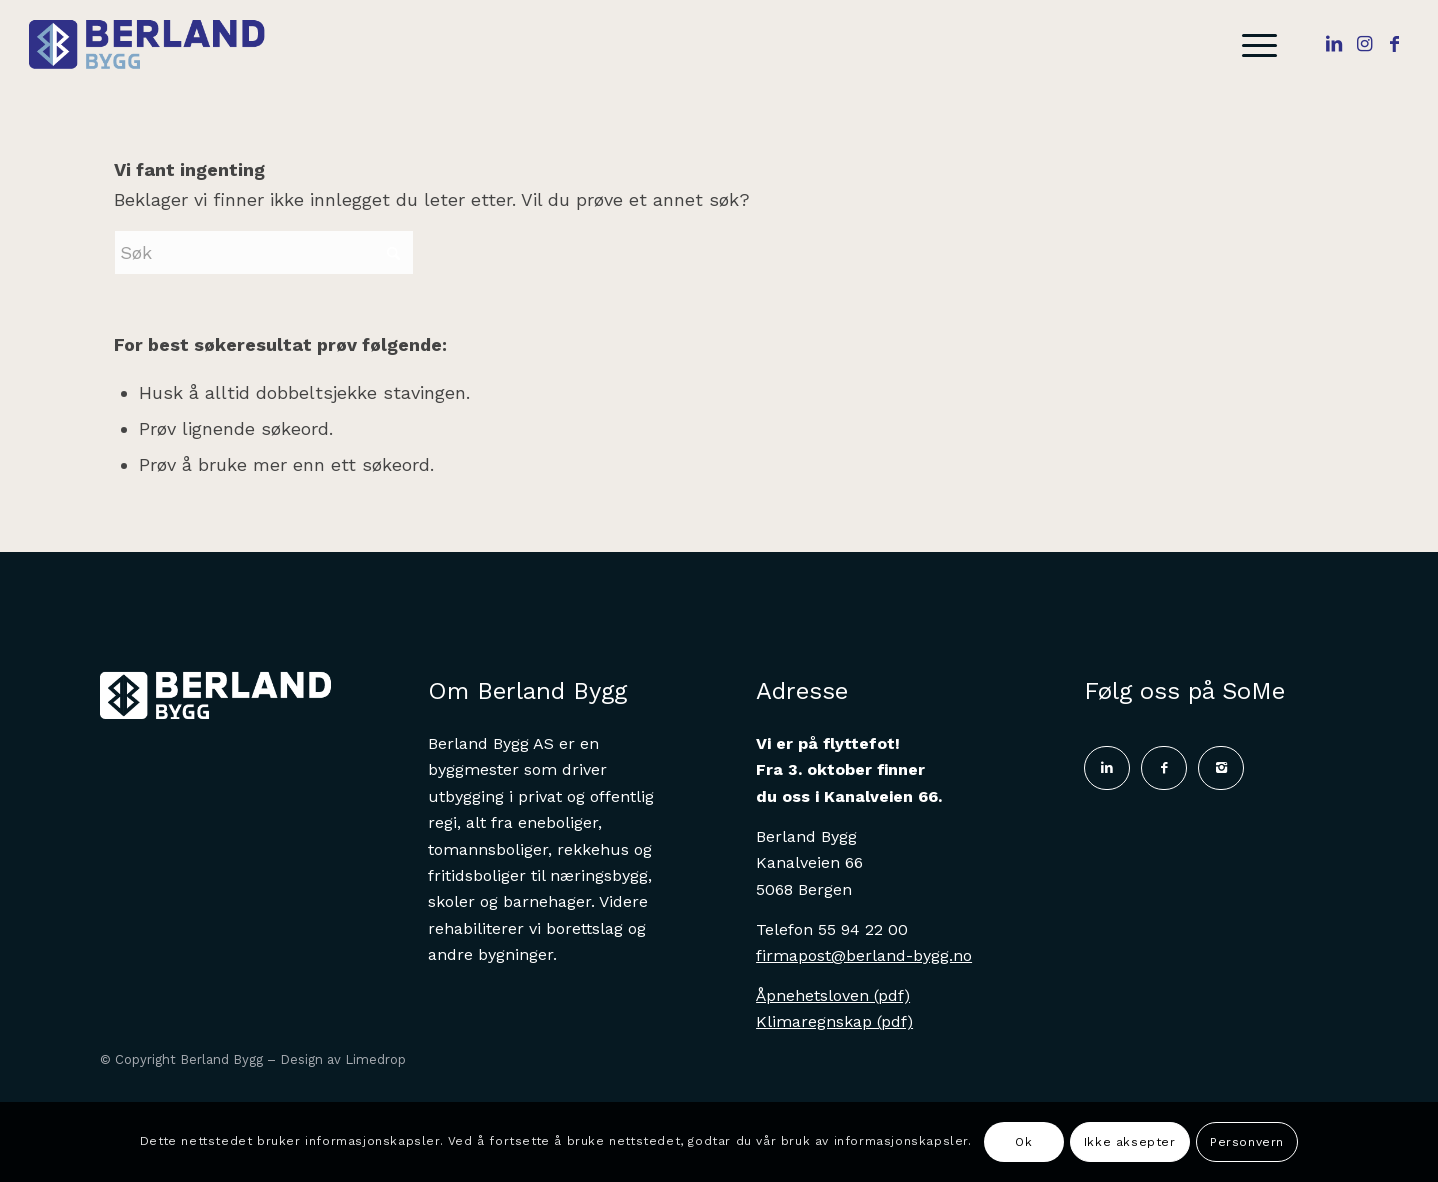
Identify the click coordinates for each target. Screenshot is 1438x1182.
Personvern (1247, 1142)
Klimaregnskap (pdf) (834, 1021)
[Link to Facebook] (1394, 44)
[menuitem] (1253, 45)
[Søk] (264, 252)
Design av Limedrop (343, 1059)
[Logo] (159, 45)
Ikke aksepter (1130, 1142)
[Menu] (1253, 45)
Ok (1023, 1142)
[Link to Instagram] (1364, 44)
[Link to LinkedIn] (1334, 44)
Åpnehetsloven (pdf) (833, 995)
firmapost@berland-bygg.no (864, 955)
